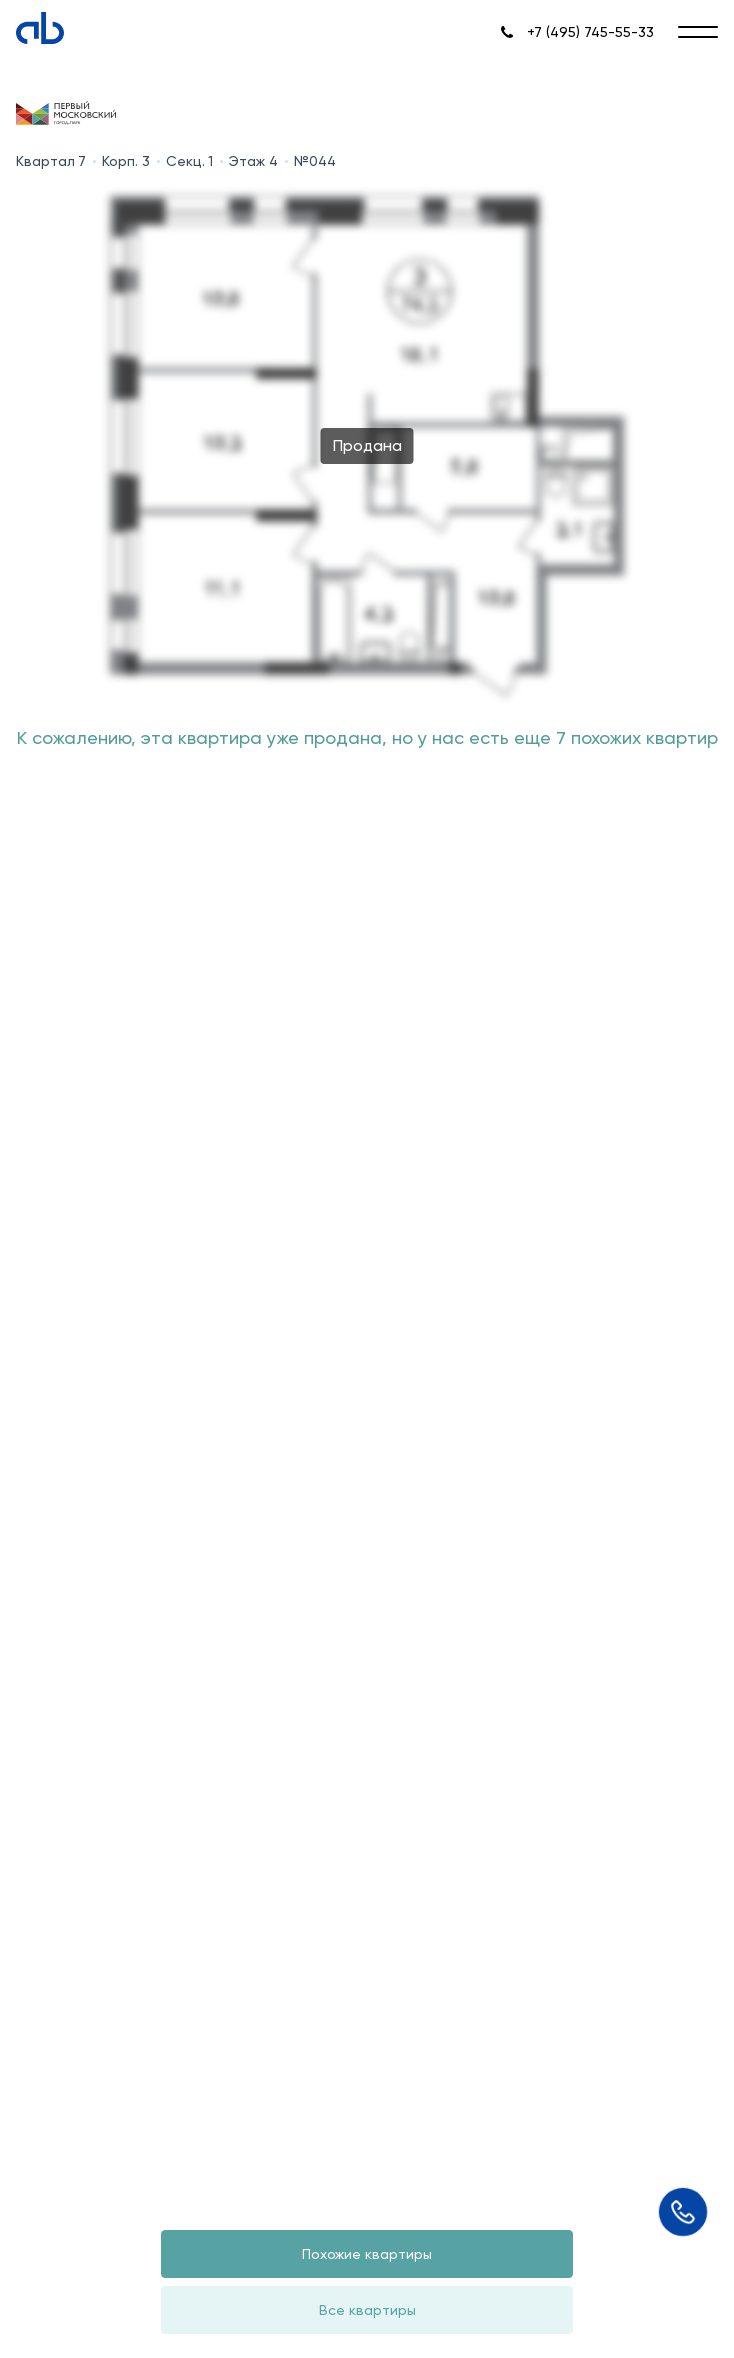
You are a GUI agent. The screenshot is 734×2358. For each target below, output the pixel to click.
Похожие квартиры (367, 2254)
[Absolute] (40, 28)
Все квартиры (367, 2310)
